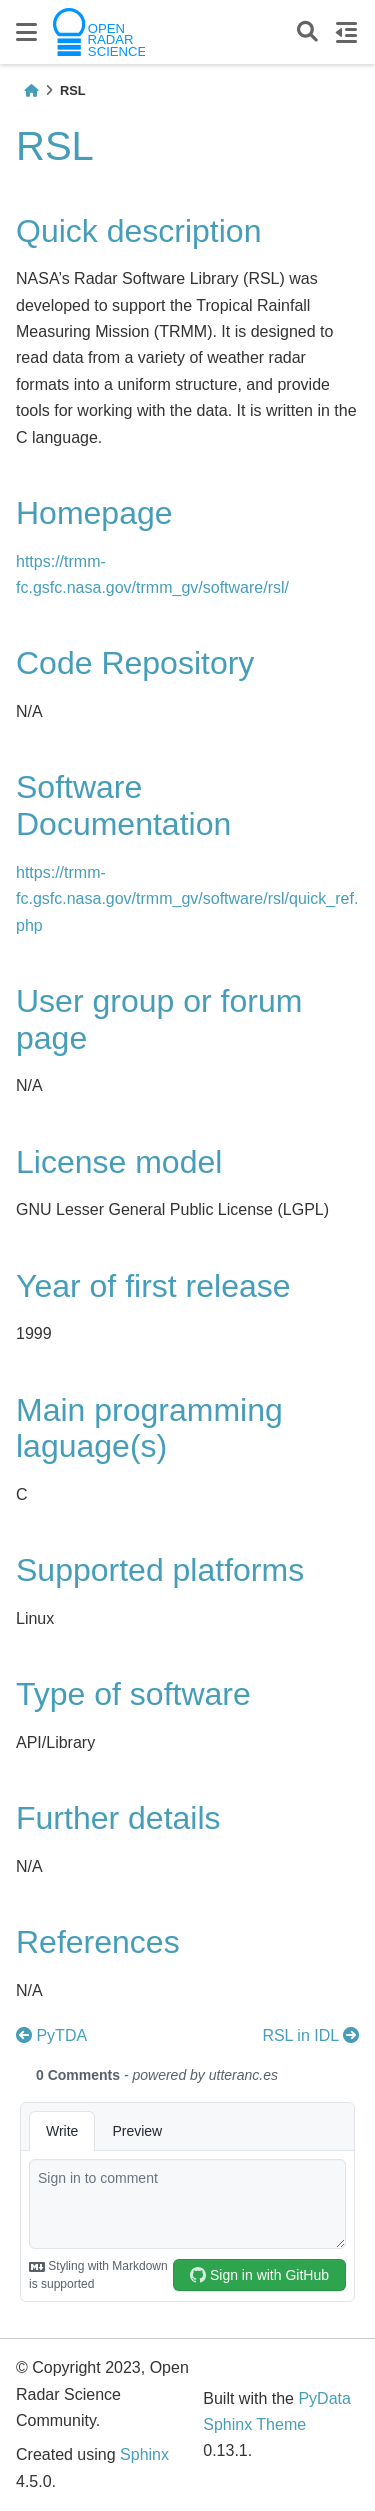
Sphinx (144, 2454)
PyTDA (51, 2035)
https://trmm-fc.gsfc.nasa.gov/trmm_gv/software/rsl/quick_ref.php (187, 899)
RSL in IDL (310, 2035)
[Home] (31, 90)
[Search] (307, 32)
